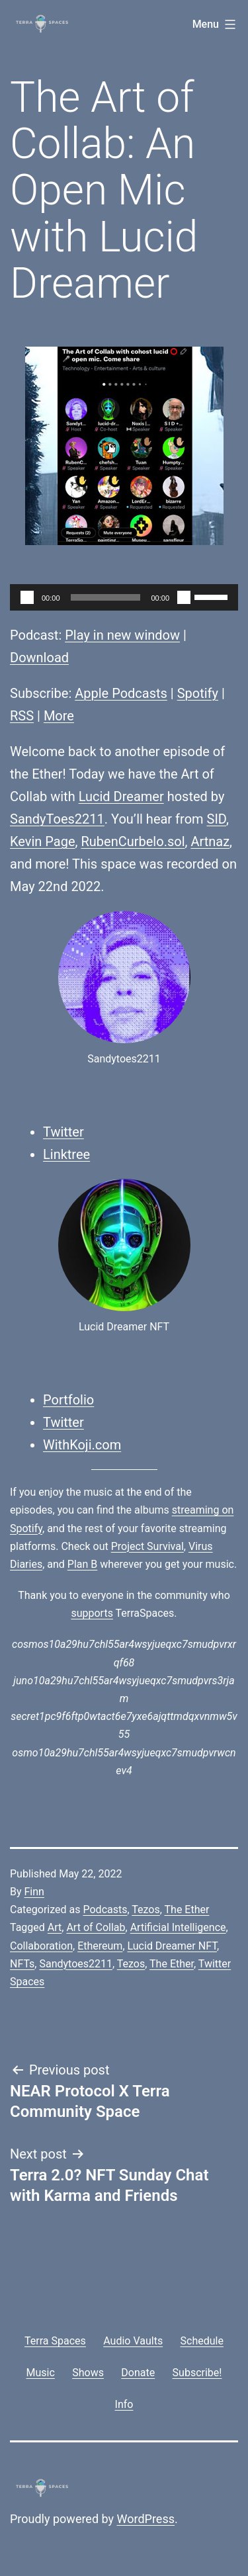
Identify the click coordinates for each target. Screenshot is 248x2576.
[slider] (106, 597)
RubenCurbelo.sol (133, 841)
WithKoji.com (82, 1445)
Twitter (63, 1132)
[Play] (27, 597)
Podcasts (105, 1909)
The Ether (187, 1909)
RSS (22, 716)
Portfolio (68, 1400)
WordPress (146, 2519)
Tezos (145, 1909)
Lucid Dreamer (121, 796)
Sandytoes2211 (75, 1963)
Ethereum (99, 1946)
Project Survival (147, 1546)
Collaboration (41, 1946)
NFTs (22, 1963)
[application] (124, 597)
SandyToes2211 (57, 819)
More (59, 716)
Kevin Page (42, 841)
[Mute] (183, 597)
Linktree (66, 1154)
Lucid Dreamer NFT (172, 1946)
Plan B (82, 1564)
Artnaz (209, 841)
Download (39, 657)
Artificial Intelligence (178, 1927)
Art (55, 1927)
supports (91, 1613)
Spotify (197, 693)
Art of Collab (95, 1927)
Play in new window (122, 635)
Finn (34, 1891)
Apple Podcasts (121, 693)
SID (216, 819)
